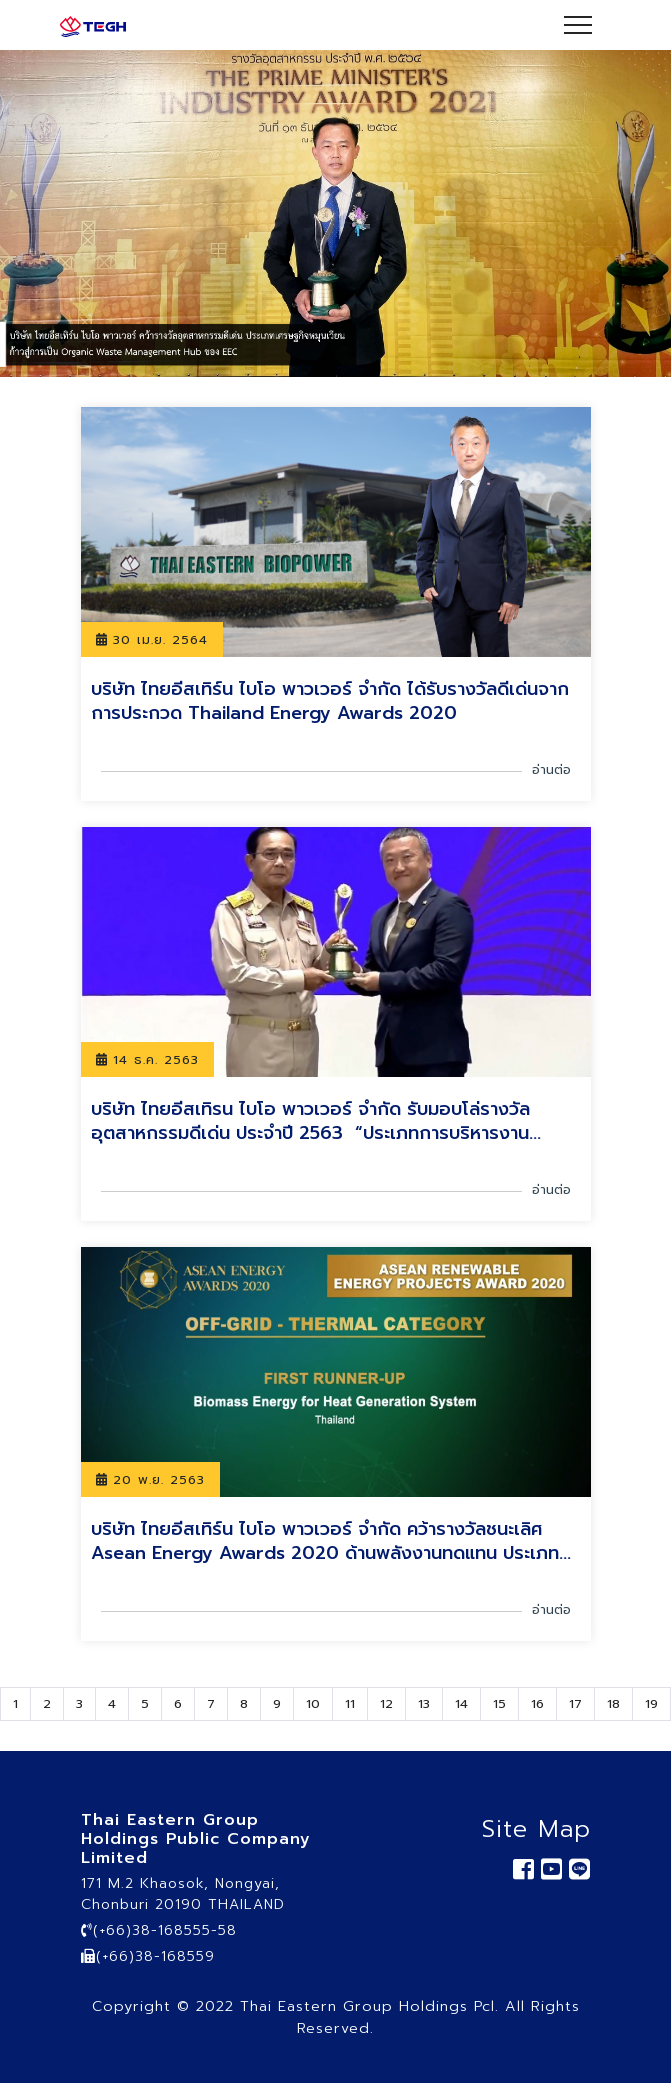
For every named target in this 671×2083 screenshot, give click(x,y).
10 (313, 1703)
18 (613, 1703)
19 (651, 1703)
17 (575, 1703)
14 (461, 1703)
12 (386, 1703)
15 (499, 1703)
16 (537, 1703)
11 (350, 1703)
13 (424, 1703)
